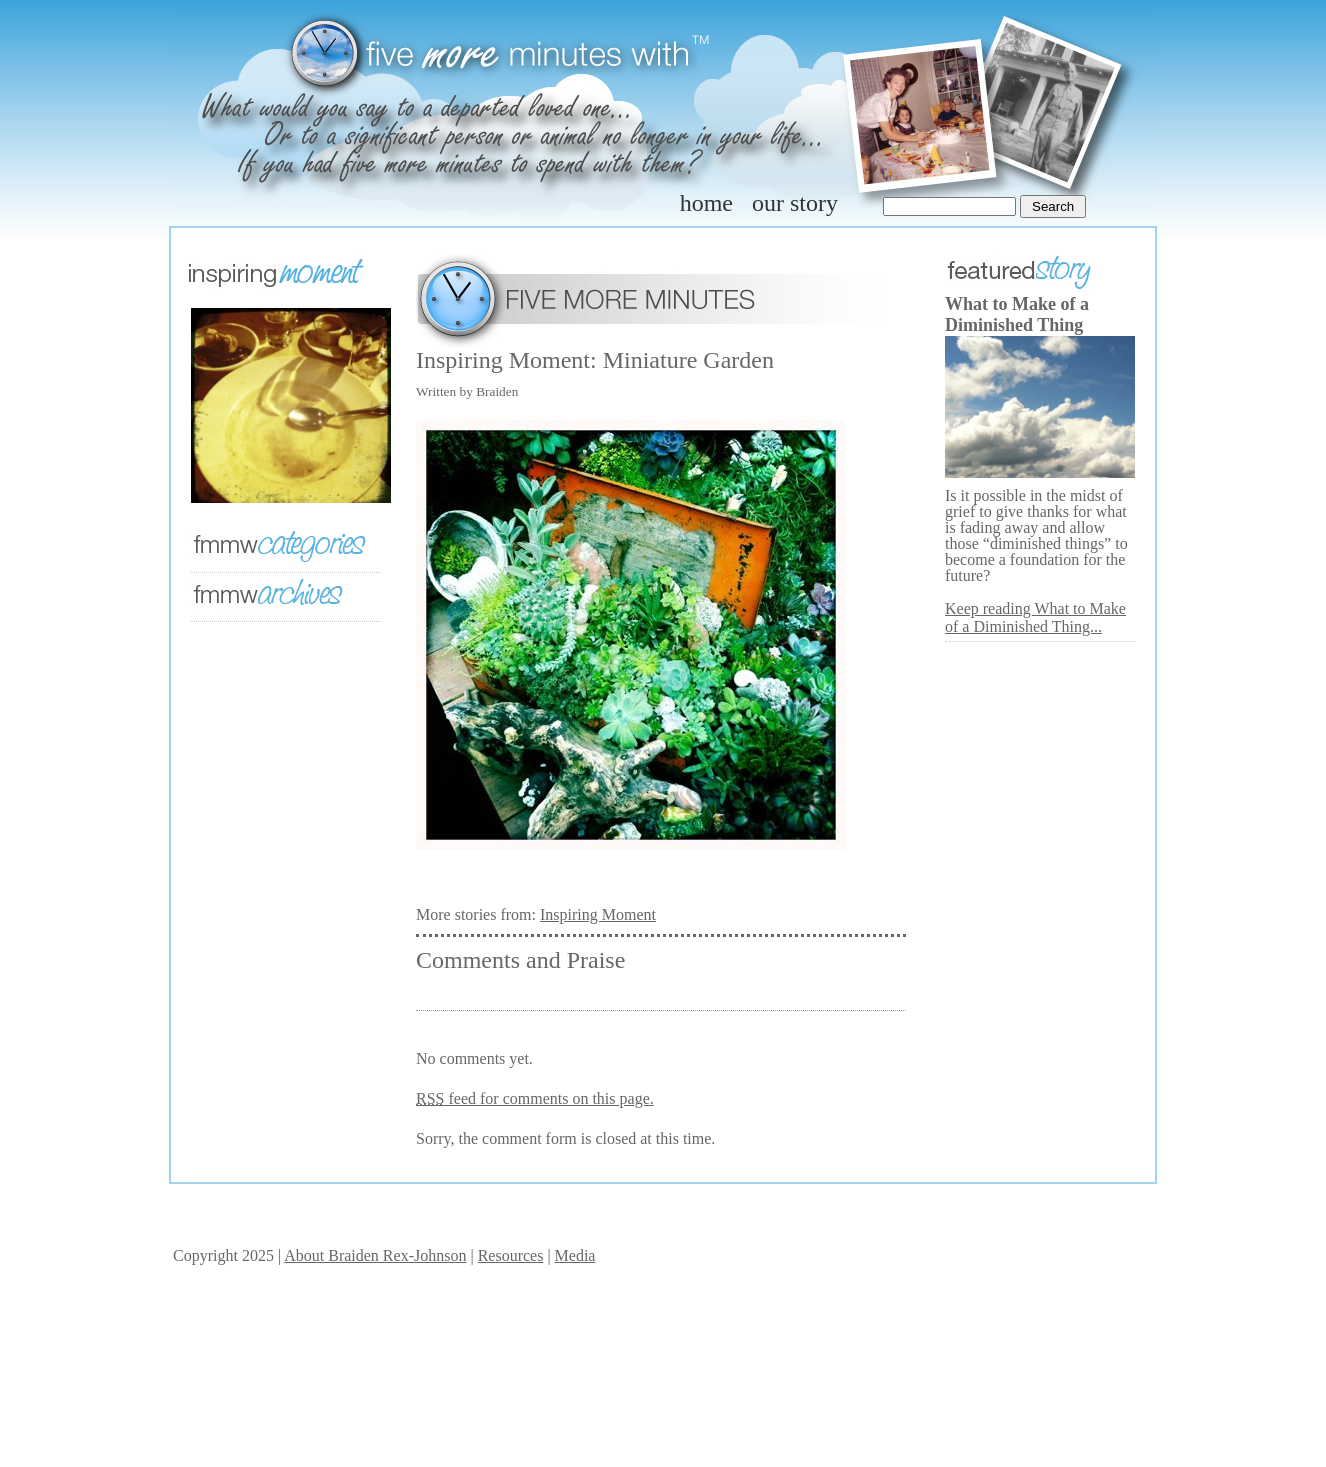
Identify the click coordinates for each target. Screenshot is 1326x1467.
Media (575, 1255)
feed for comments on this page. (535, 1098)
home (706, 203)
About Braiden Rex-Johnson (375, 1255)
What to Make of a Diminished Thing (1017, 314)
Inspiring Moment (598, 914)
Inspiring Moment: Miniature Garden (595, 360)
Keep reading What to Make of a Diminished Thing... (1035, 617)
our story (795, 203)
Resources (511, 1255)
